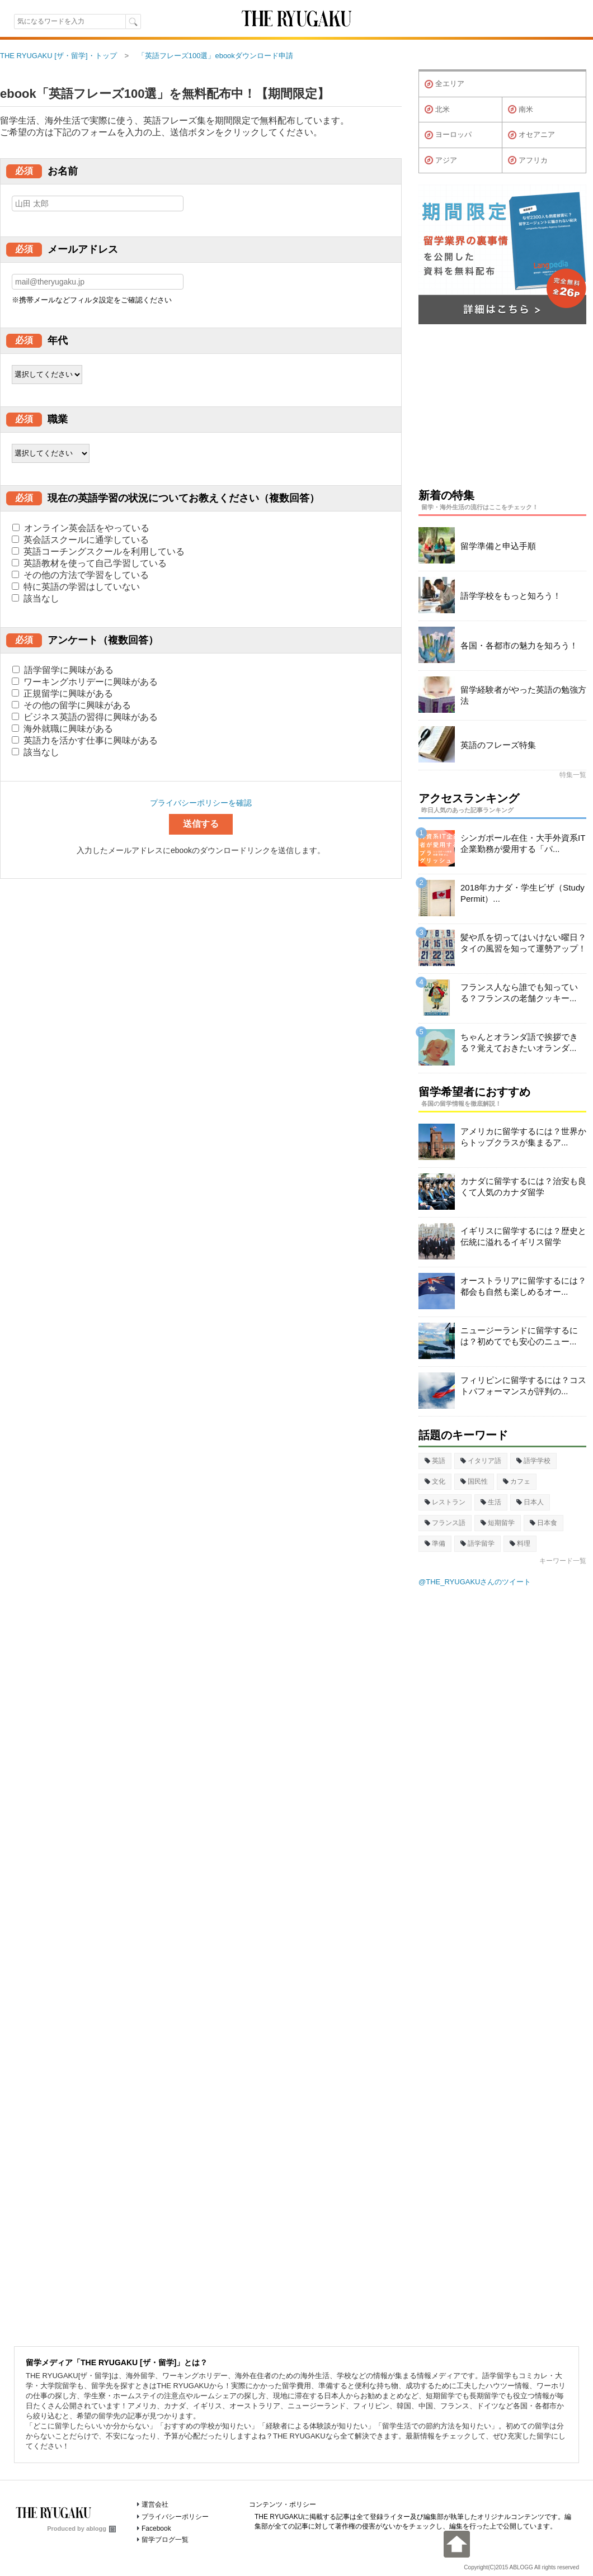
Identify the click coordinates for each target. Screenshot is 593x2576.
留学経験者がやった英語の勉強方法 (523, 695)
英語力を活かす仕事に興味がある (85, 740)
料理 (520, 1543)
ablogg (101, 2528)
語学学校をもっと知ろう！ (510, 595)
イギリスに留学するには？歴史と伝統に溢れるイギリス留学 (523, 1236)
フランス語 (445, 1523)
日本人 (530, 1502)
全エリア (444, 84)
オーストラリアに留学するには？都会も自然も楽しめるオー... (523, 1286)
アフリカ (528, 160)
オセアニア (531, 135)
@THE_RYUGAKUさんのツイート (474, 1582)
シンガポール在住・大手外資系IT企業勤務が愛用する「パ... (522, 843)
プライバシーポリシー (175, 2517)
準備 (435, 1543)
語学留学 (477, 1543)
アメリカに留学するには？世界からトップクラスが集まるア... (523, 1136)
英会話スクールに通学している (80, 539)
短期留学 (498, 1523)
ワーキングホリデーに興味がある (85, 681)
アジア (441, 160)
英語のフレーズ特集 (498, 745)
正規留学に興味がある (62, 693)
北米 (437, 110)
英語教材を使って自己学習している (89, 563)
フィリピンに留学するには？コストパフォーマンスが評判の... (523, 1385)
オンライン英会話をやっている (80, 528)
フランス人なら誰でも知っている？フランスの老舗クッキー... (519, 992)
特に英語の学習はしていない (76, 586)
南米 (520, 110)
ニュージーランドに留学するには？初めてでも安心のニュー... (519, 1335)
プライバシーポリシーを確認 (201, 802)
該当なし (35, 598)
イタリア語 (480, 1461)
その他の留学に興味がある (71, 705)
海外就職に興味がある (62, 728)
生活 (491, 1502)
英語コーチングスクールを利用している (98, 551)
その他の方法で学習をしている (80, 575)
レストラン (445, 1502)
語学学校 (533, 1461)
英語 (435, 1461)
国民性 (474, 1481)
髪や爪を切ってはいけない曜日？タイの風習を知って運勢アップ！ (523, 942)
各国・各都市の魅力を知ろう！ (519, 645)
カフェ (516, 1481)
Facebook (156, 2528)
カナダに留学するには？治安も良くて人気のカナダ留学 (523, 1186)
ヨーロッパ (448, 135)
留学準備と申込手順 (498, 546)
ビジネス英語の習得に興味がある (85, 717)
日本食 (543, 1523)
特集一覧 (572, 775)
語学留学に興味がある (63, 670)
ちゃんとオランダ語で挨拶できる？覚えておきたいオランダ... (519, 1042)
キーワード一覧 (562, 1561)
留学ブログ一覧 (165, 2540)
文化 (435, 1481)
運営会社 (155, 2504)
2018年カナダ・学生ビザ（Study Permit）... (522, 893)
